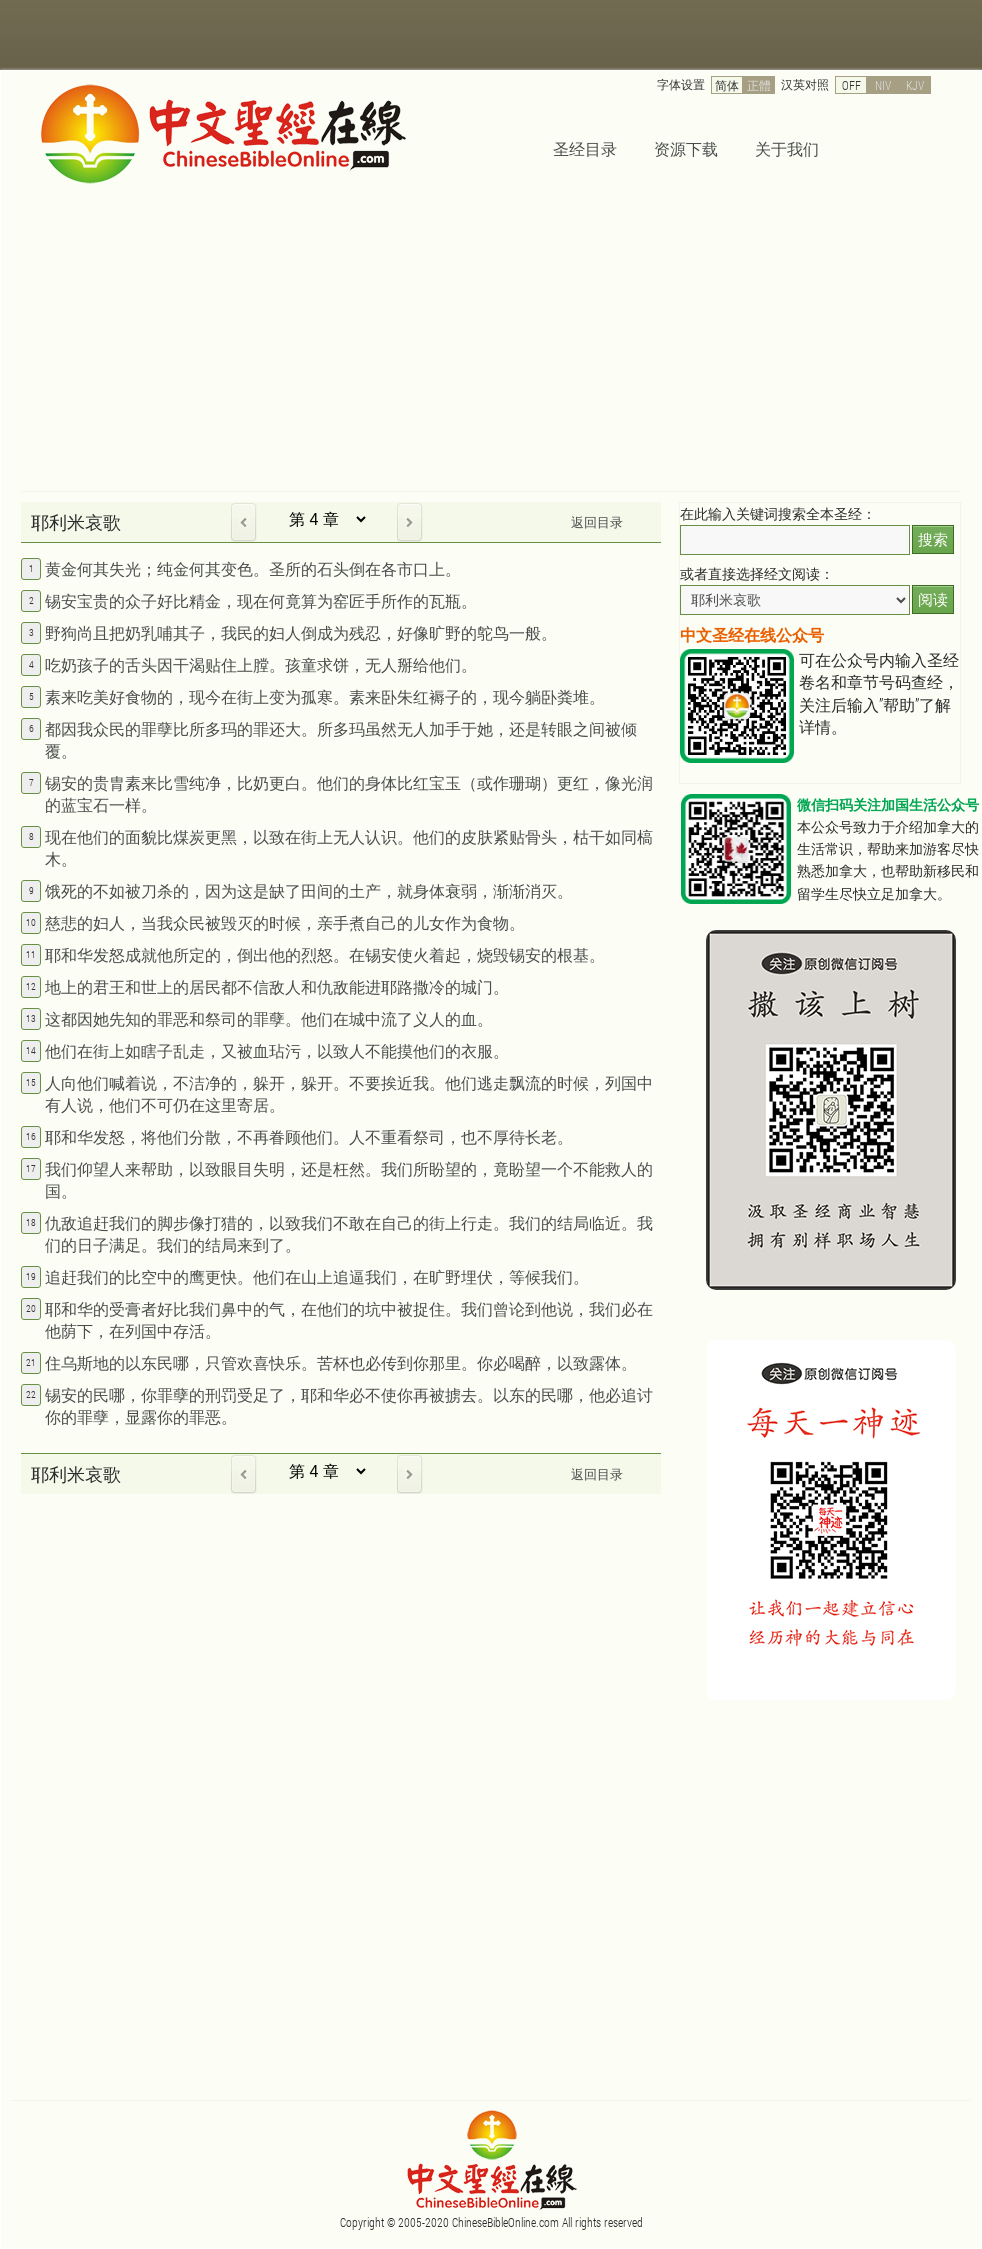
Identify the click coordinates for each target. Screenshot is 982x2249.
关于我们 (787, 148)
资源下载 (686, 148)
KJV (915, 85)
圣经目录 (585, 148)
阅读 (933, 599)
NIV (883, 85)
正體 (759, 85)
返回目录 (597, 522)
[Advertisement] (491, 341)
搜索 (933, 539)
